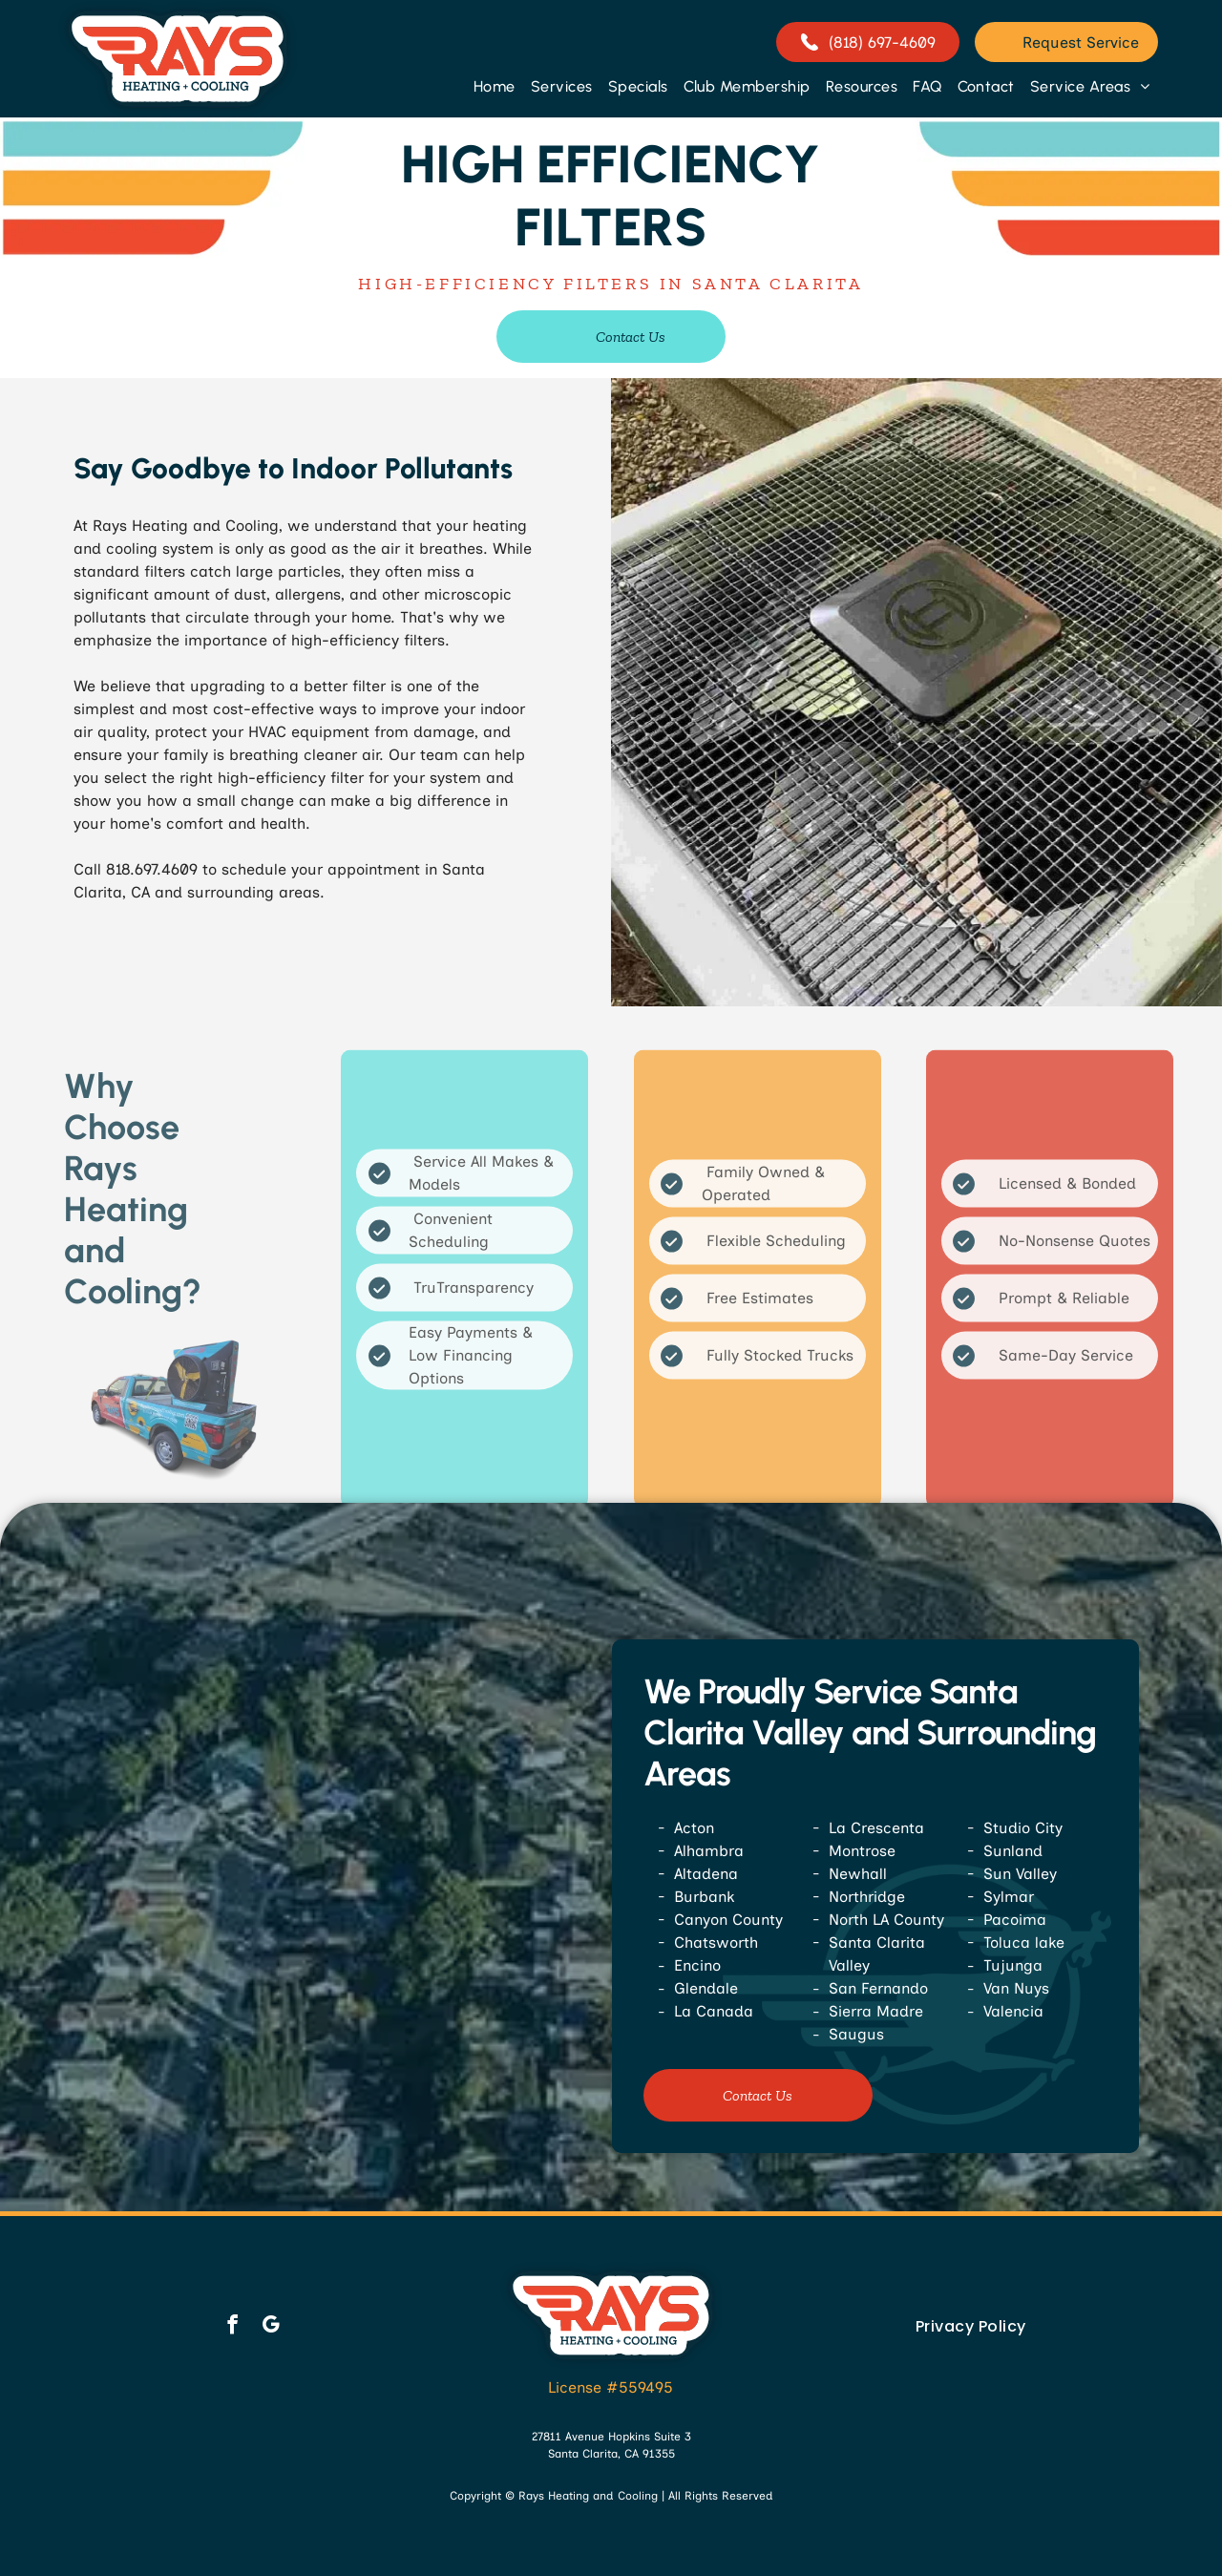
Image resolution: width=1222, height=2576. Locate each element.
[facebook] (232, 2327)
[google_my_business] (270, 2327)
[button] (561, 86)
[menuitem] (494, 86)
